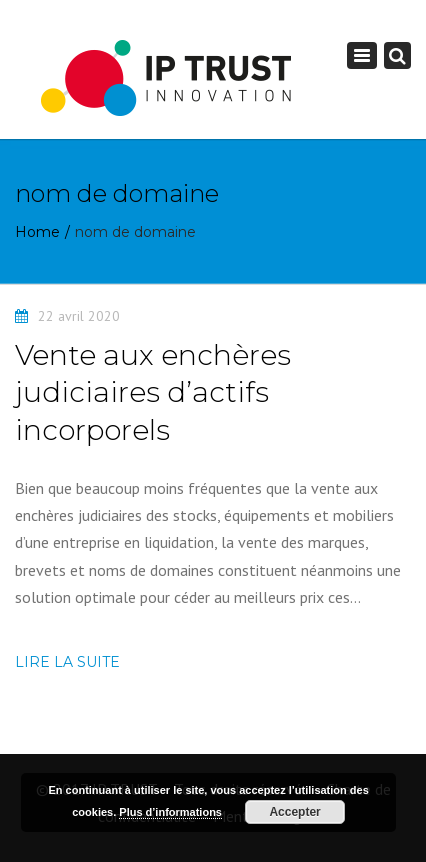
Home (37, 232)
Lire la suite (67, 662)
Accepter (294, 812)
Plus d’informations (170, 812)
